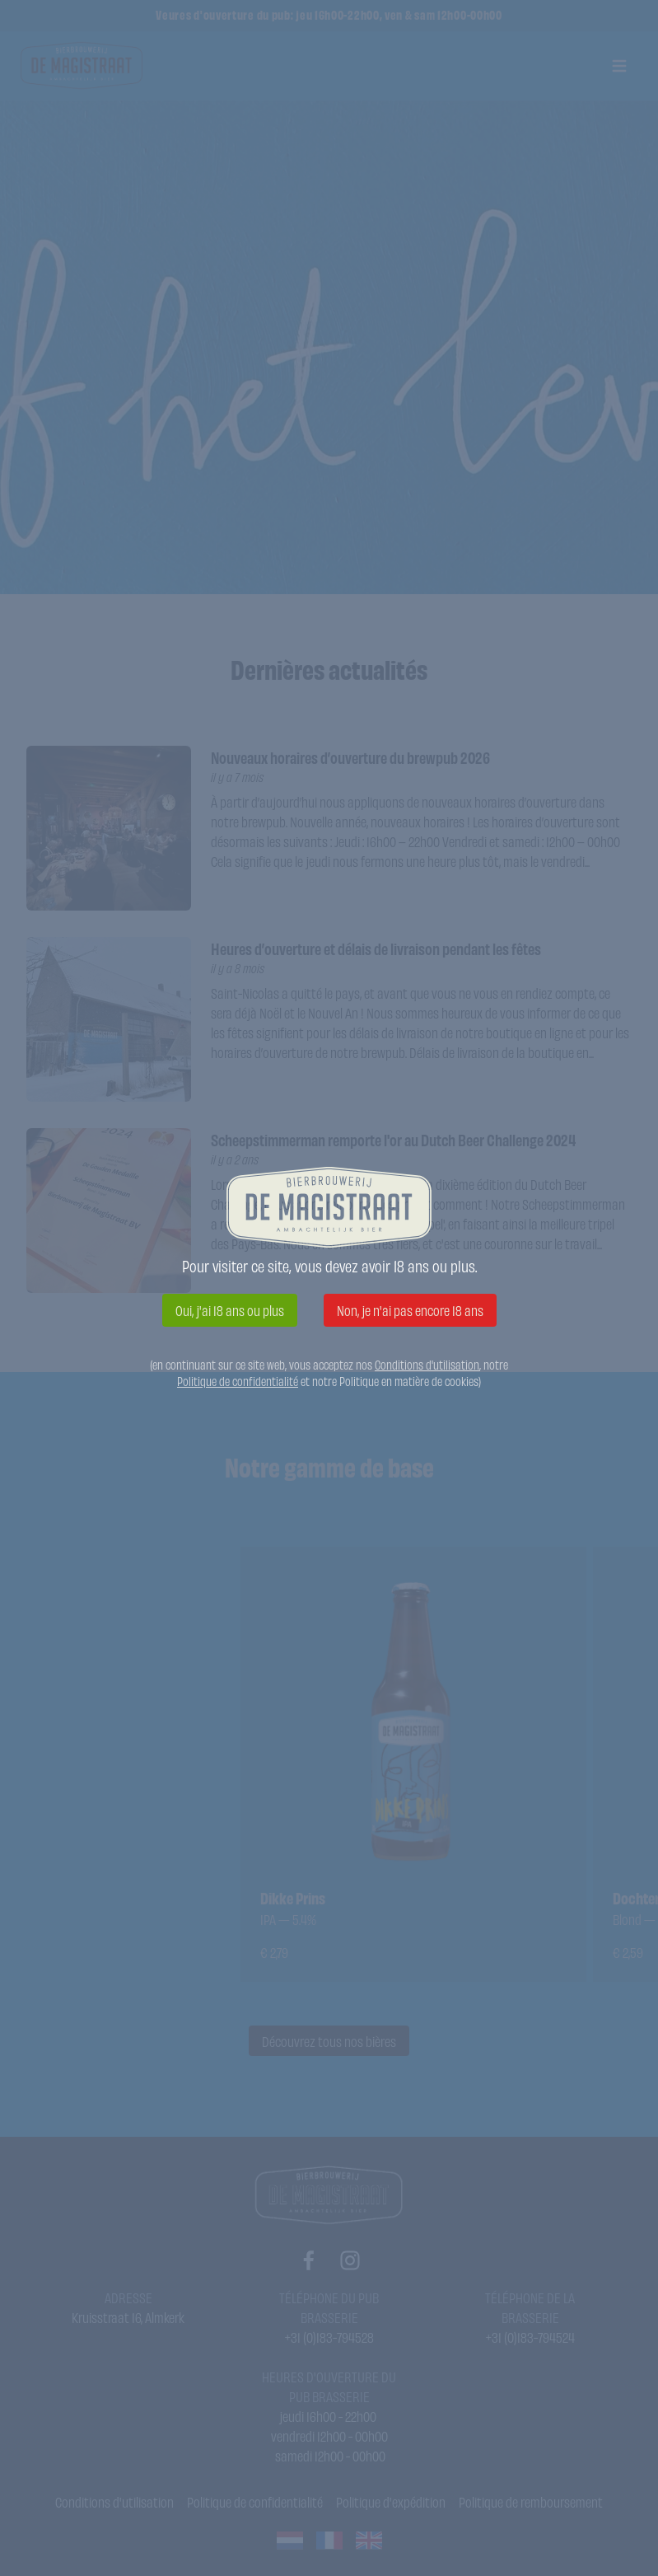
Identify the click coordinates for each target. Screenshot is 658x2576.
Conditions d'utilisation (427, 1364)
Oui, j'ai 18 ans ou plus (229, 1309)
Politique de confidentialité (237, 1381)
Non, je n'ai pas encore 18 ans (410, 1309)
